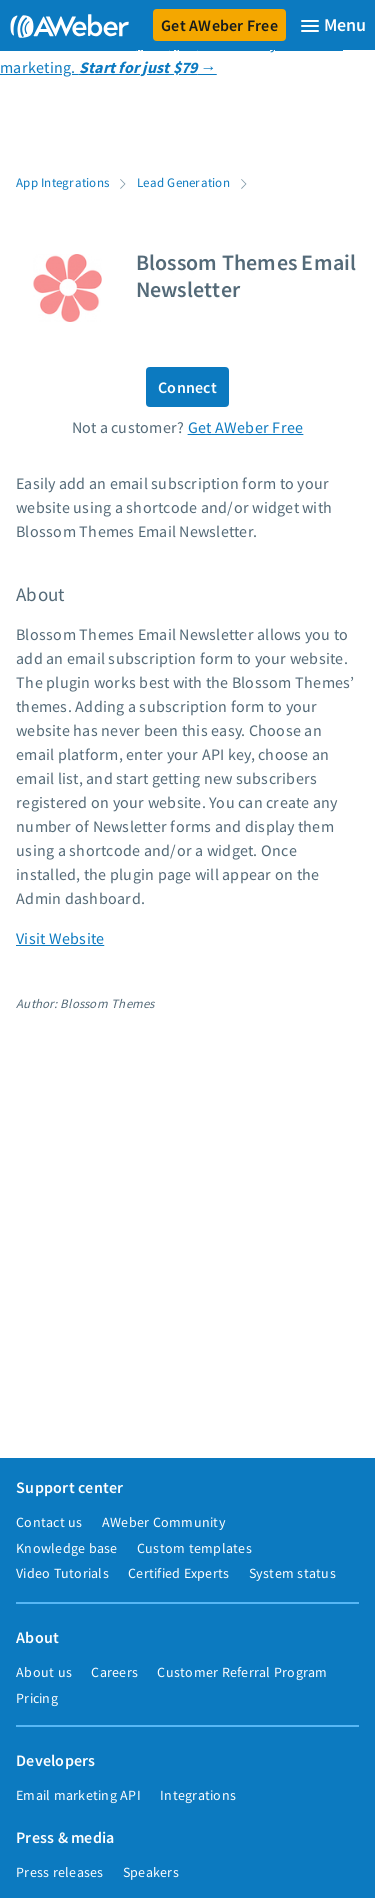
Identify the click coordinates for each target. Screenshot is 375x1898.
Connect (187, 387)
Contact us (49, 1522)
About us (44, 1672)
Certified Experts (178, 1573)
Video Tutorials (62, 1573)
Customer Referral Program (242, 1672)
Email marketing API (78, 1795)
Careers (114, 1672)
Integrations (198, 1795)
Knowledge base (67, 1548)
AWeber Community (164, 1522)
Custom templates (194, 1548)
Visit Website (60, 938)
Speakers (151, 1872)
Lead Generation (183, 182)
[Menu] (333, 25)
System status (292, 1573)
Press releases (60, 1872)
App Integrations (62, 182)
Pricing (37, 1698)
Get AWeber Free (219, 25)
